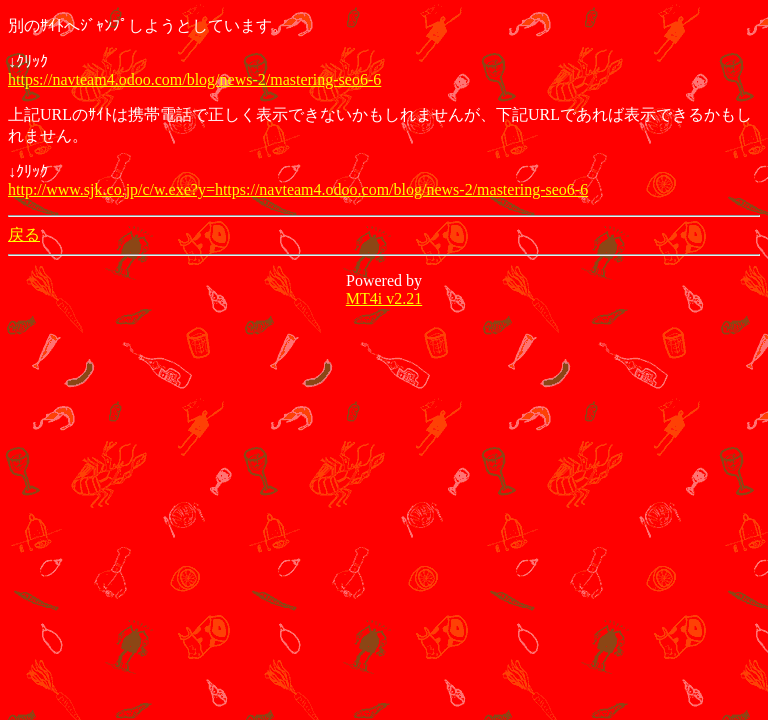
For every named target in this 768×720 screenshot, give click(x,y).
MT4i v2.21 (384, 298)
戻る (24, 234)
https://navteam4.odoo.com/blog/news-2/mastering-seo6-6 (194, 79)
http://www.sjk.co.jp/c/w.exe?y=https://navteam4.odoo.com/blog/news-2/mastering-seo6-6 (298, 189)
